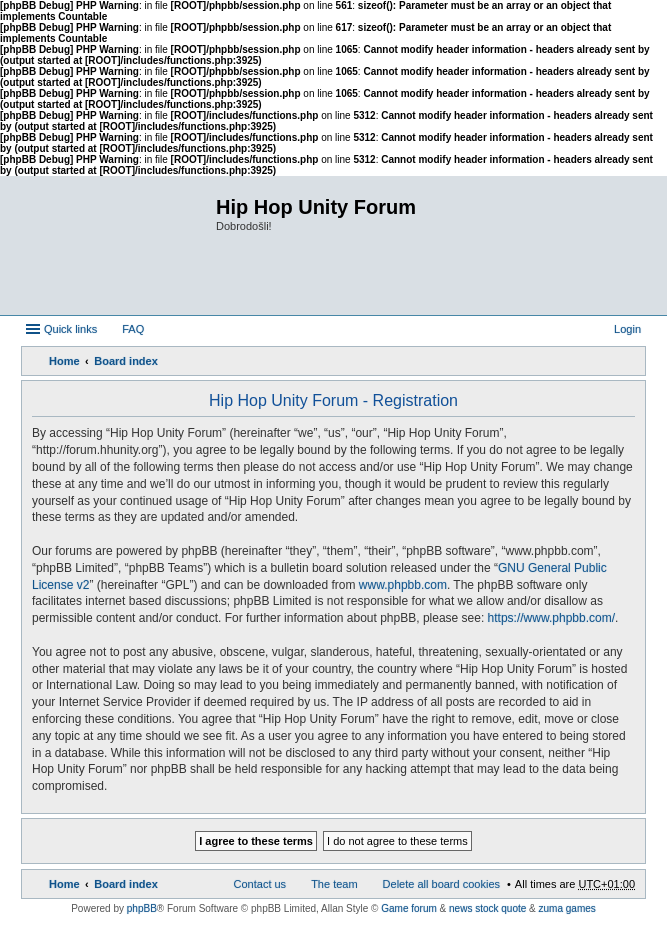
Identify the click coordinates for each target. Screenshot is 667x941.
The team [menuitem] (334, 884)
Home (64, 361)
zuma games (567, 908)
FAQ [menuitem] (133, 329)
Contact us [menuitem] (260, 884)
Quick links (70, 329)
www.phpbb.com (403, 585)
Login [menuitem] (627, 329)
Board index (126, 361)
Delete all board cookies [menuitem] (441, 884)
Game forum (409, 908)
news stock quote (487, 908)
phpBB (142, 908)
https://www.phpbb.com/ (551, 618)
